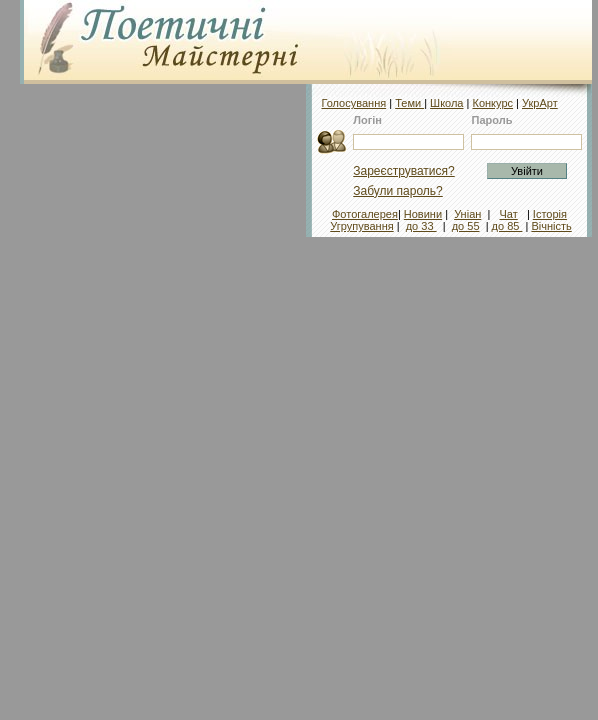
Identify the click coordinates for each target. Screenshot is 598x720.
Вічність (551, 226)
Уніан (467, 214)
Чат (508, 214)
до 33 (421, 226)
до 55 (466, 226)
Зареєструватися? (403, 171)
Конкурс (492, 103)
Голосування (353, 103)
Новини (423, 214)
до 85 (507, 226)
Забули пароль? (398, 191)
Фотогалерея (365, 214)
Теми (409, 103)
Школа (446, 103)
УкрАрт (540, 103)
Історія (550, 214)
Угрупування (361, 226)
